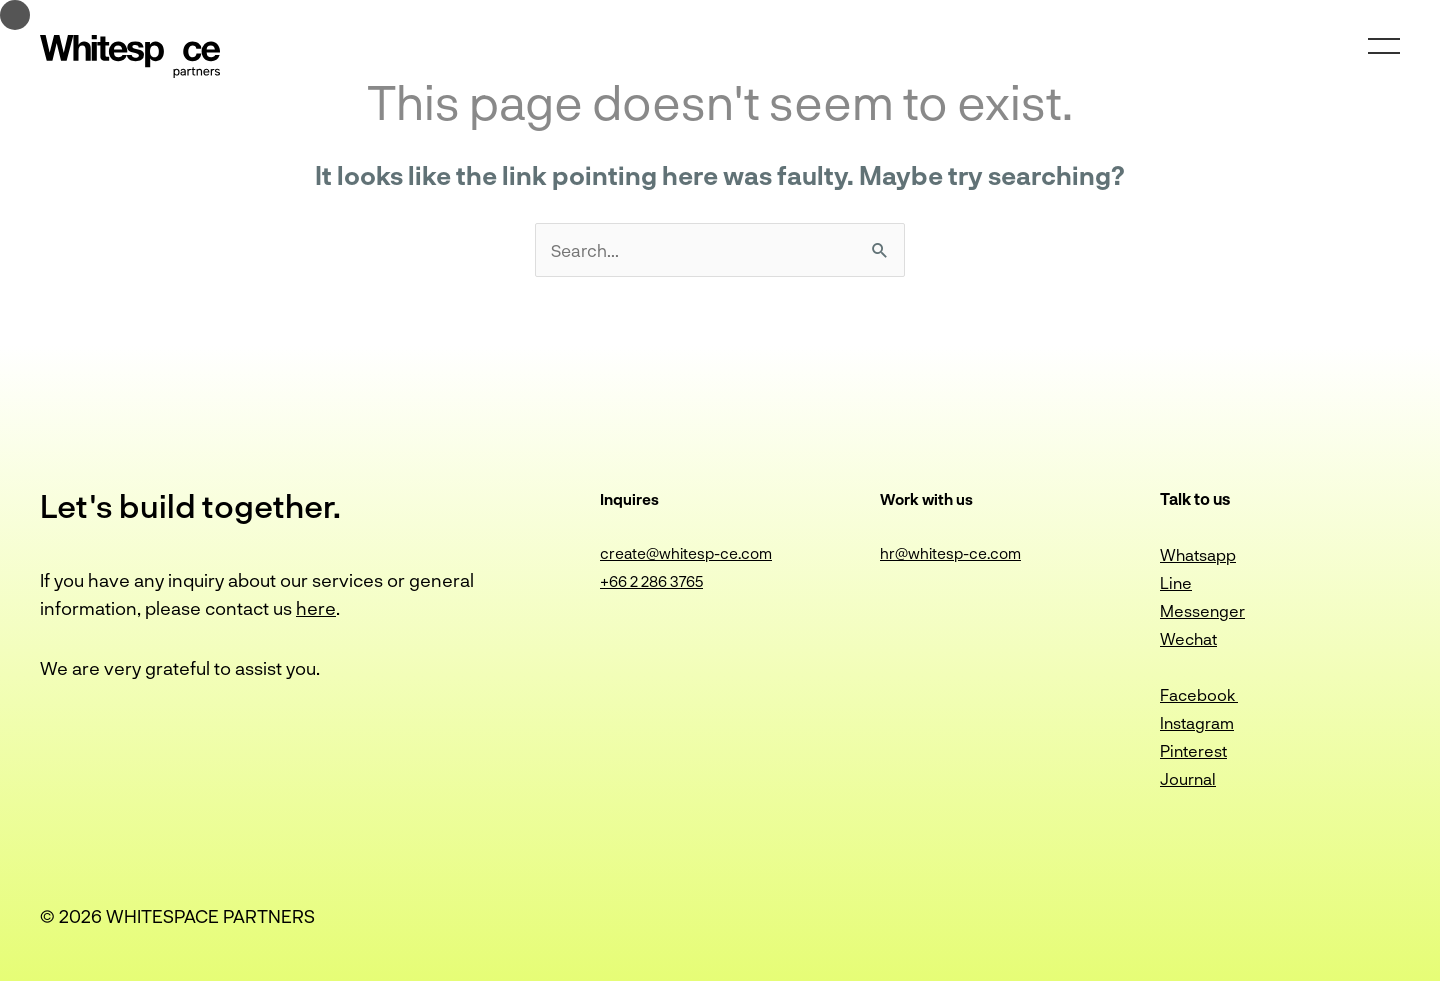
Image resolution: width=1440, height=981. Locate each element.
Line (1176, 582)
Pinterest (1193, 750)
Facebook (1199, 694)
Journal (1188, 778)
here (316, 608)
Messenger (1202, 610)
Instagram (1197, 722)
